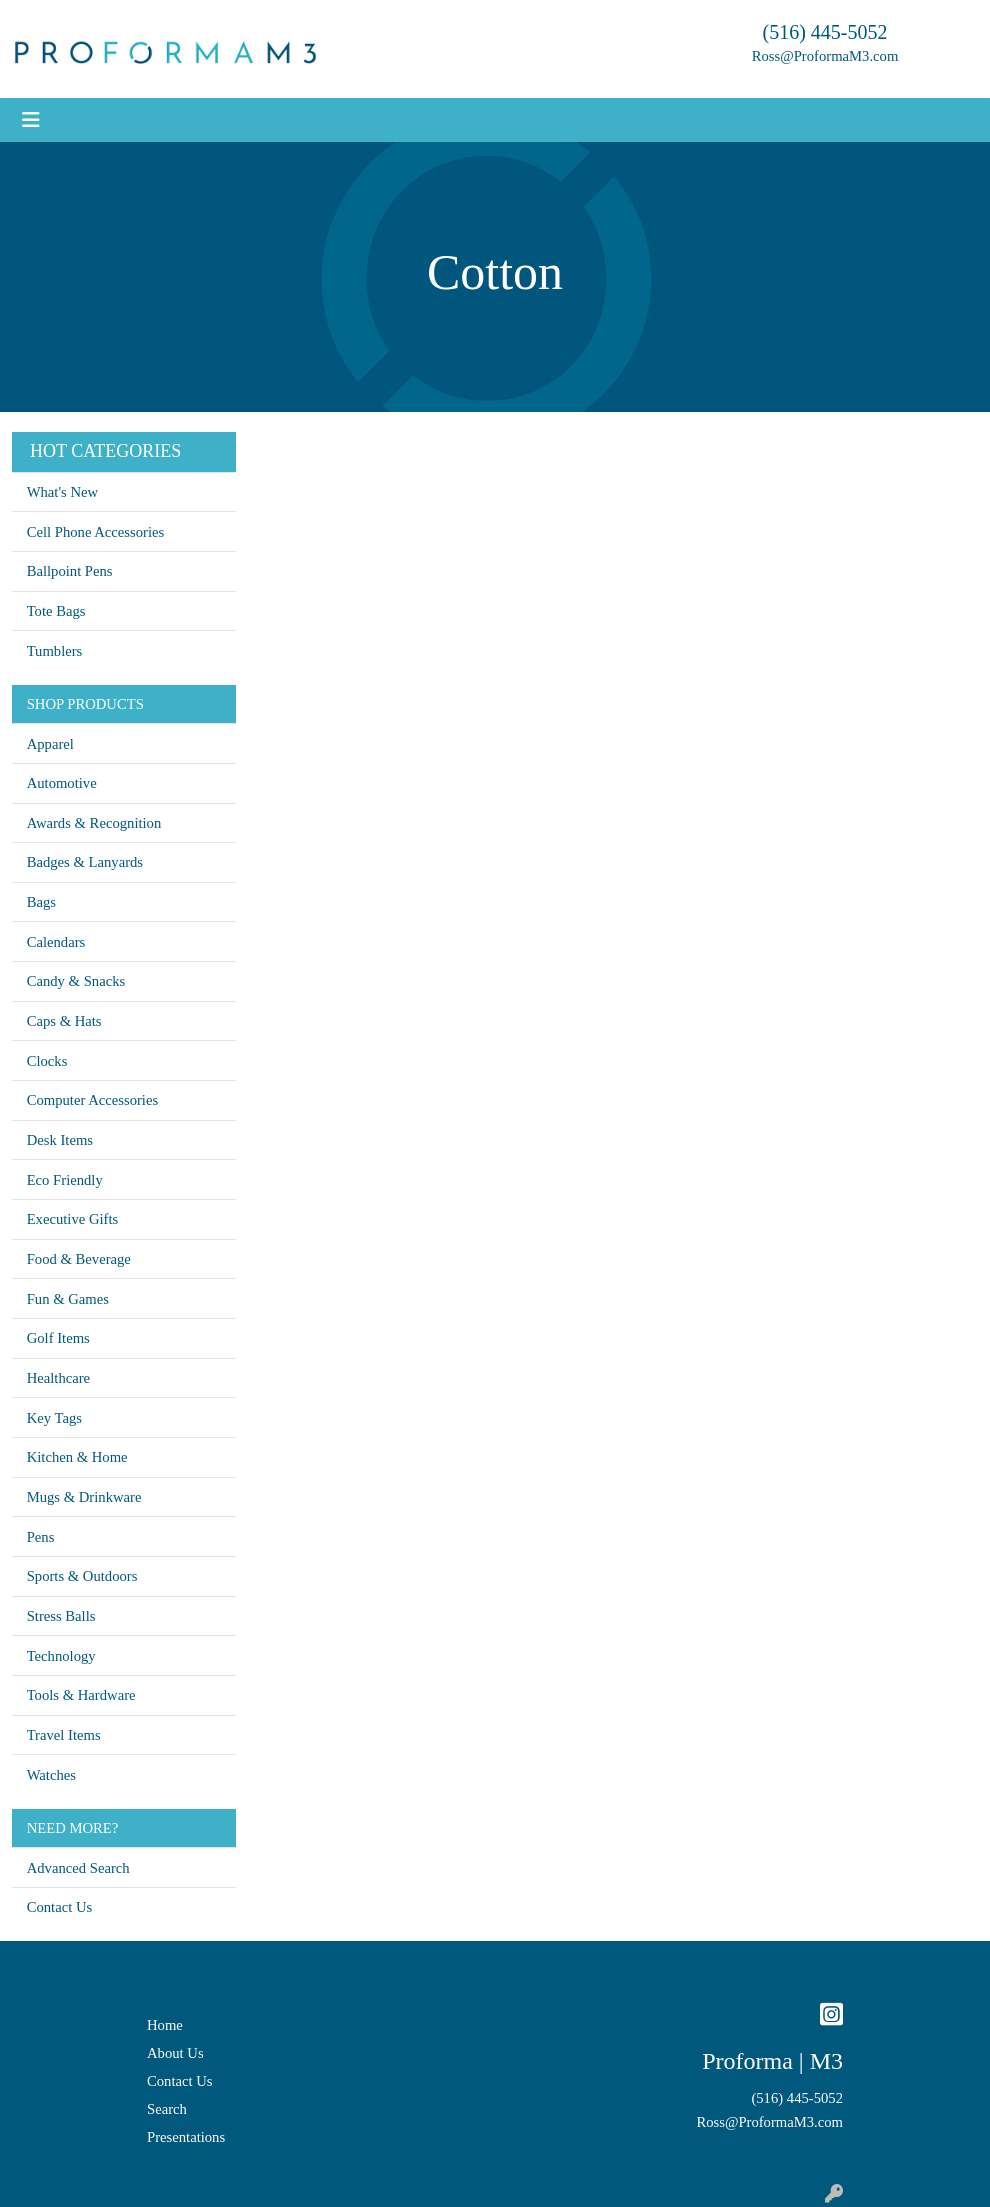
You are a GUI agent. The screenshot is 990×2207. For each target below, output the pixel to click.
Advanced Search (78, 1868)
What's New (62, 492)
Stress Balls (61, 1616)
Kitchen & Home (77, 1457)
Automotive (62, 783)
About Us (175, 2053)
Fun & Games (68, 1299)
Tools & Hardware (81, 1695)
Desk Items (60, 1140)
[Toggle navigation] (31, 120)
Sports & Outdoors (82, 1576)
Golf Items (58, 1338)
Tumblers (55, 651)
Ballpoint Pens (70, 571)
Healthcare (58, 1378)
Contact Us (60, 1907)
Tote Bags (56, 611)
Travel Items (64, 1735)
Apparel (50, 744)
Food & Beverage (79, 1259)
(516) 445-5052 (825, 32)
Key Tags (54, 1418)
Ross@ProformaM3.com (825, 56)
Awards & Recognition (94, 823)
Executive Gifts (73, 1219)
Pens (41, 1537)
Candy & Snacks (76, 981)
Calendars (56, 942)
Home (165, 2025)
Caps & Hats (64, 1021)
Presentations (186, 2137)
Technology (61, 1656)
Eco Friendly (65, 1180)
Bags (41, 902)
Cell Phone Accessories (96, 532)
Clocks (47, 1061)
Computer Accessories (92, 1100)
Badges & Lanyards (85, 862)
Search (167, 2109)
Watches (51, 1775)
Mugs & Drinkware (84, 1497)
